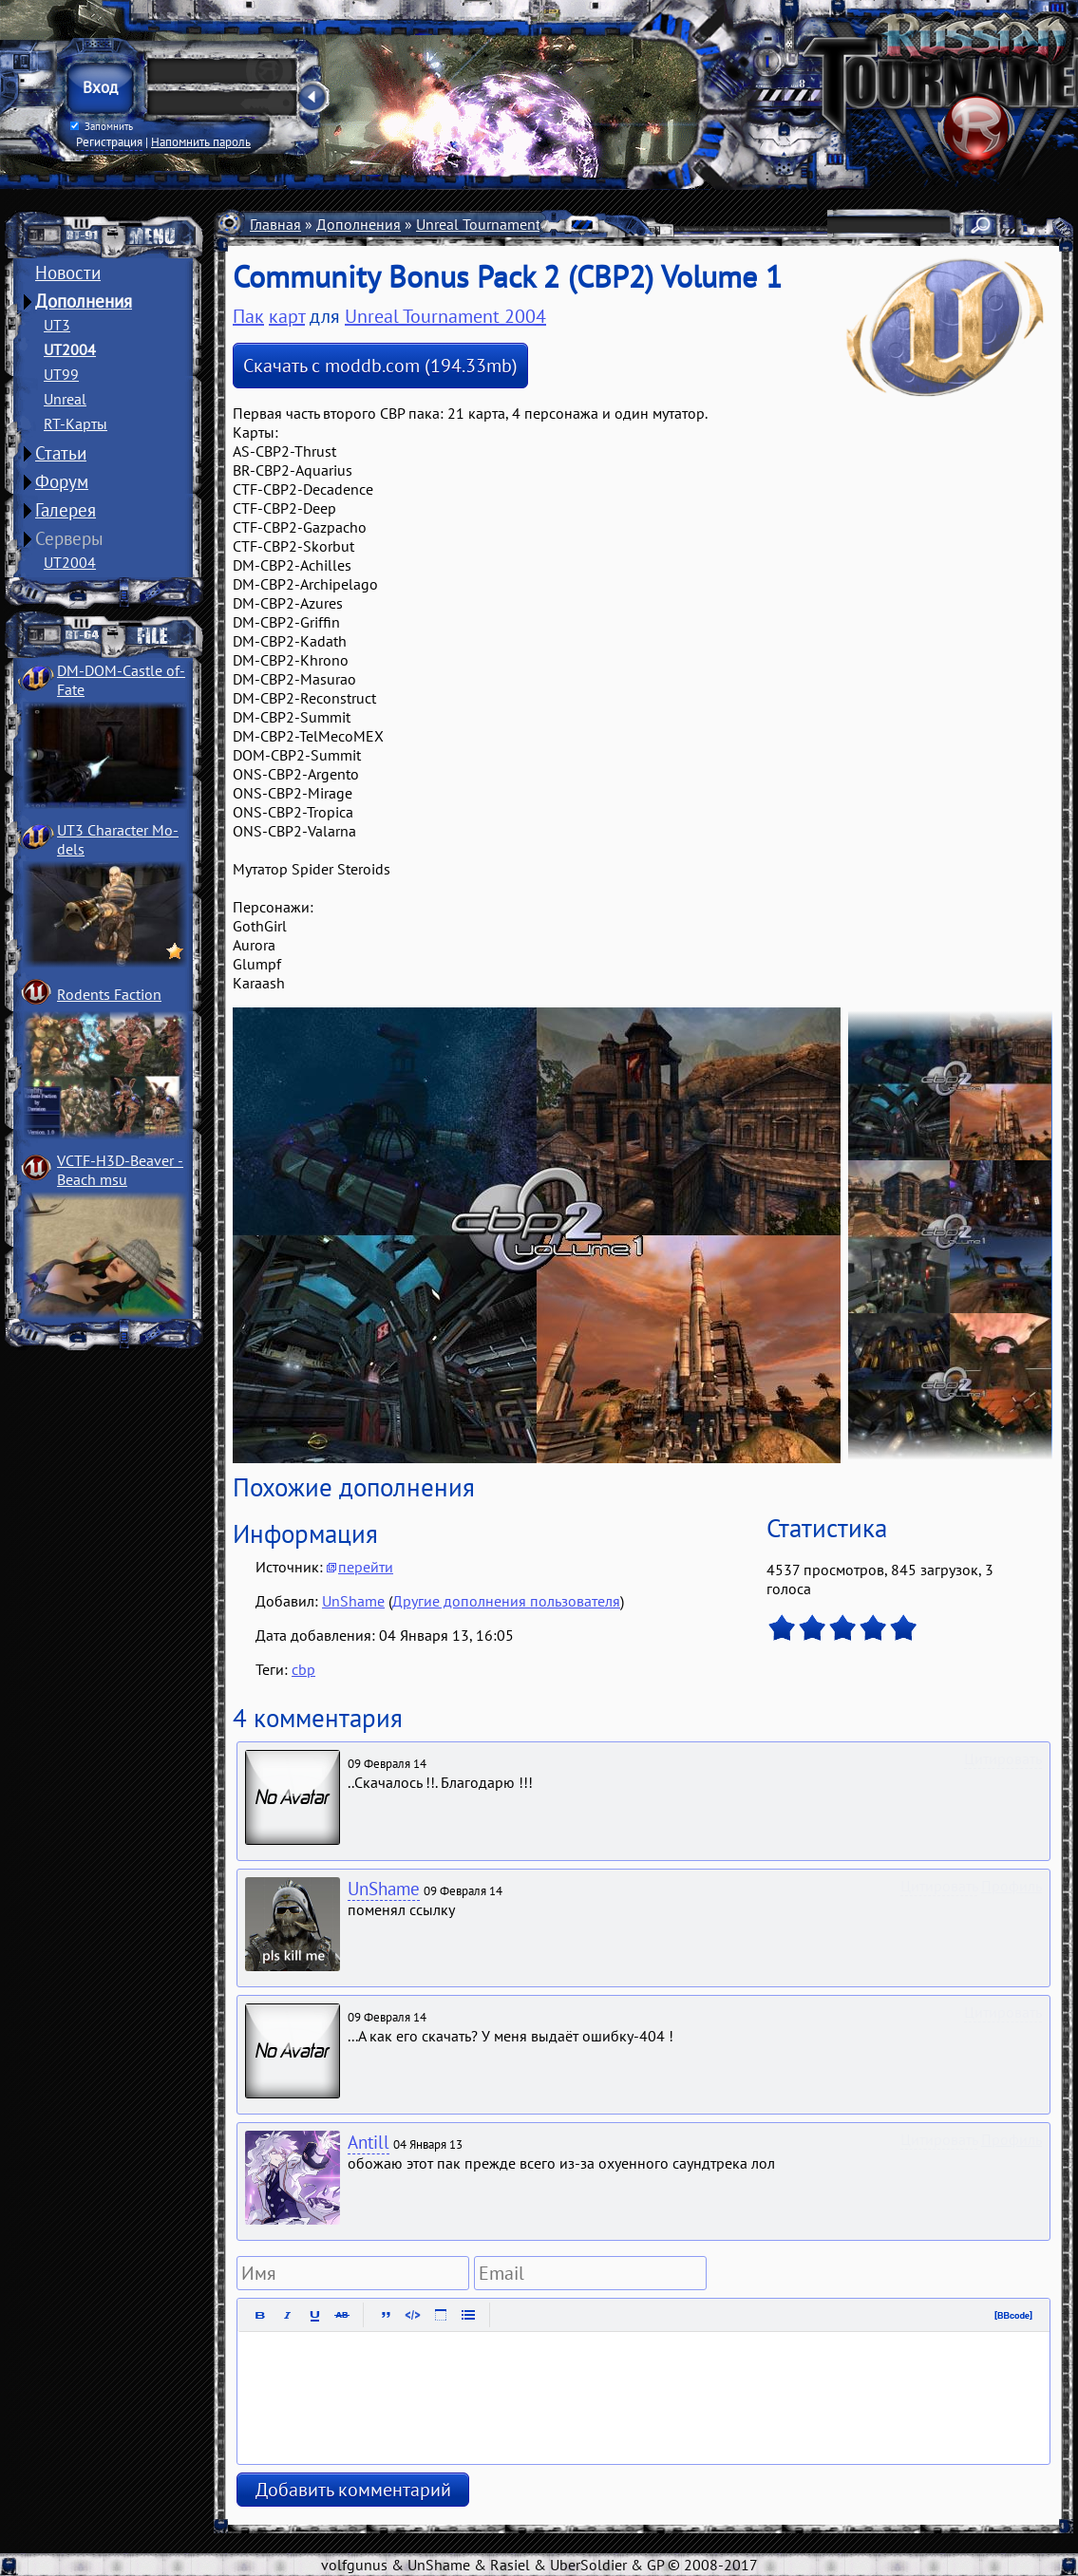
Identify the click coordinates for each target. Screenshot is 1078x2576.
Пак (248, 316)
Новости (68, 272)
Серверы (69, 538)
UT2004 (70, 349)
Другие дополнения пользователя (506, 1600)
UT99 (61, 374)
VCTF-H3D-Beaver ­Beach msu (120, 1170)
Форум (61, 481)
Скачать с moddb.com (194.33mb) (380, 365)
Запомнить (101, 126)
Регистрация (109, 141)
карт (287, 316)
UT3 (57, 324)
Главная (275, 224)
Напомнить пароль (201, 141)
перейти (365, 1566)
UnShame (353, 1600)
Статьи (60, 453)
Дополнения (83, 301)
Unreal (65, 398)
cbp (303, 1669)
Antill (368, 2142)
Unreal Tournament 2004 (497, 224)
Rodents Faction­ (109, 994)
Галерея (65, 509)
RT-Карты (75, 423)
